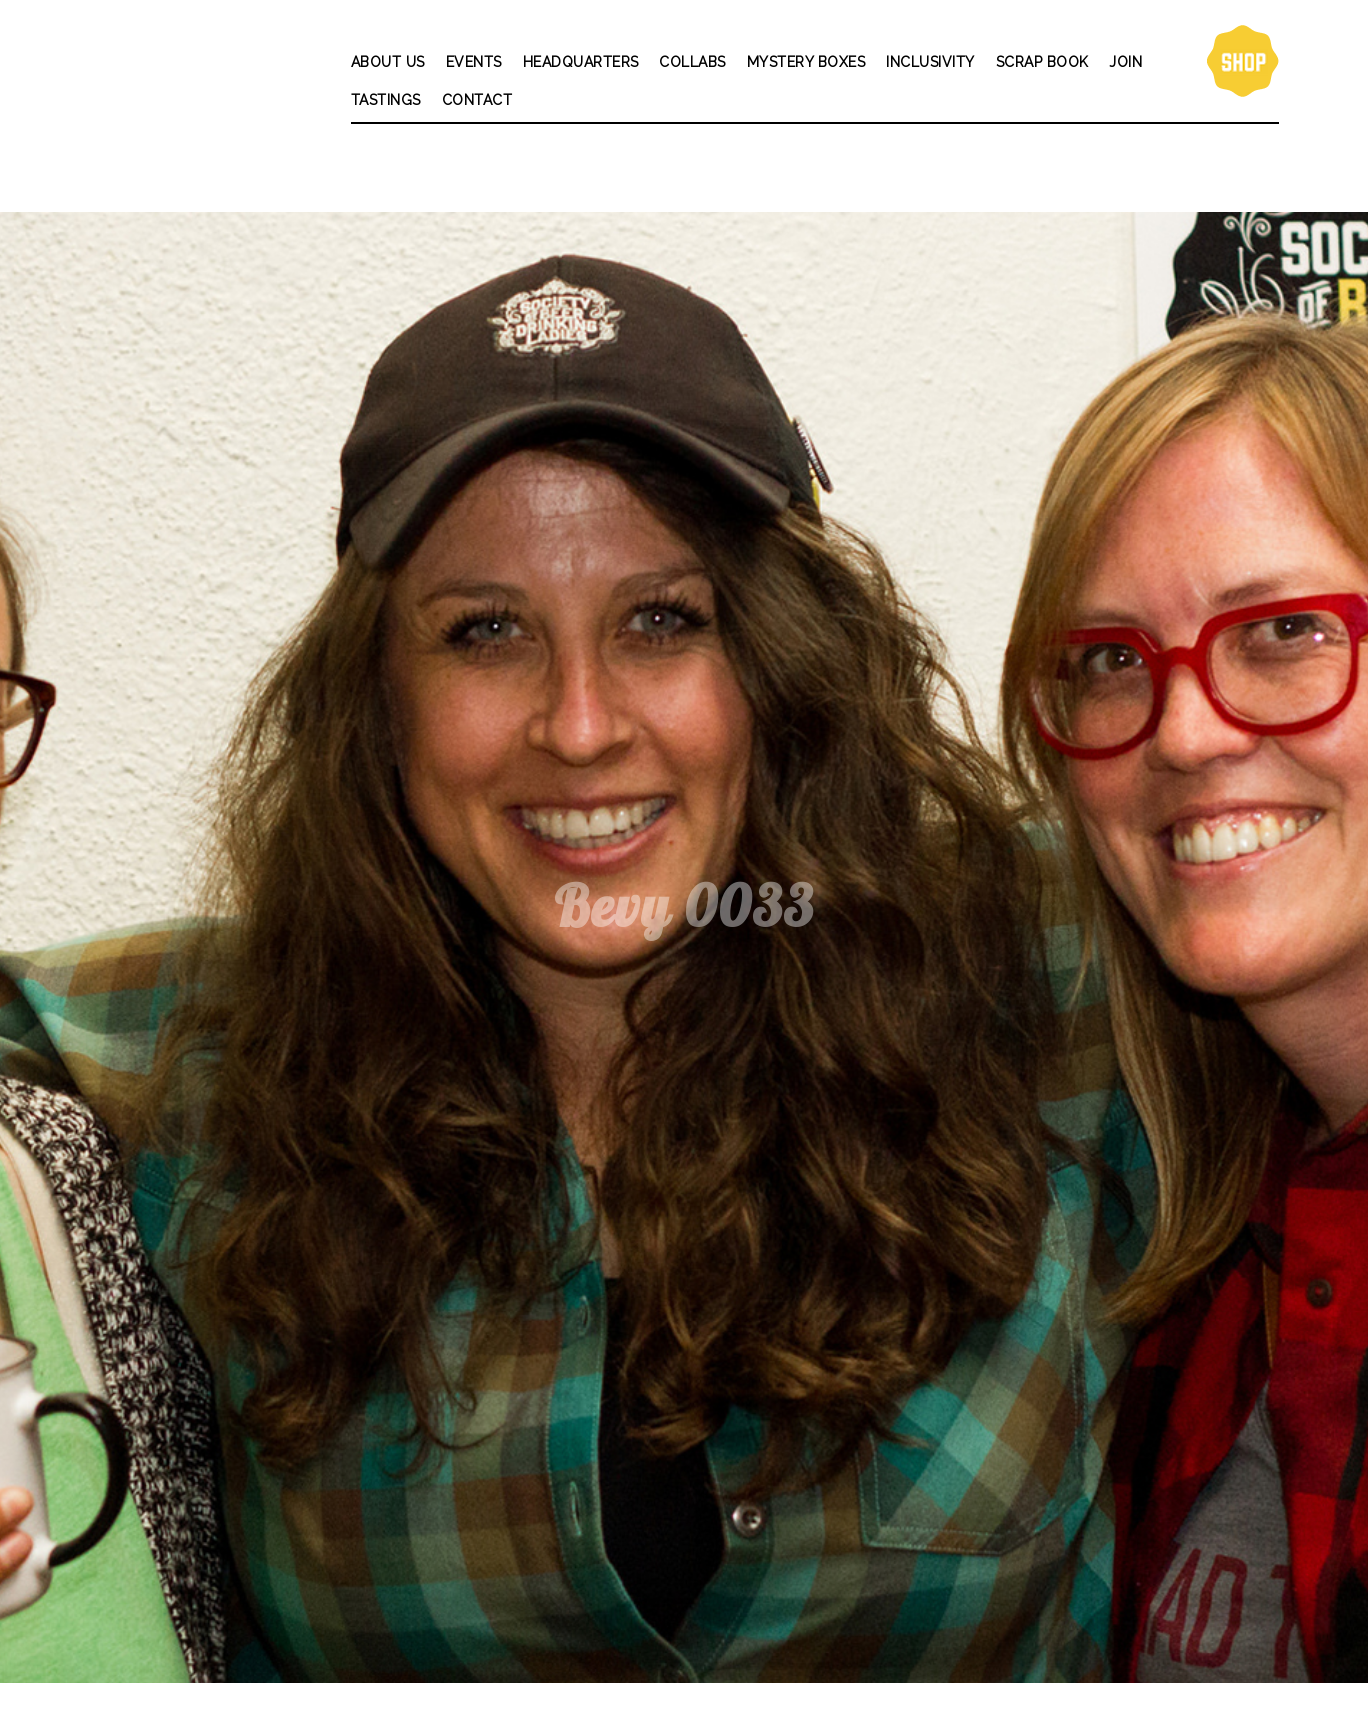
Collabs (692, 62)
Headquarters (581, 62)
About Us (388, 62)
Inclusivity (930, 62)
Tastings (386, 100)
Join (1125, 62)
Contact (477, 100)
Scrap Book (1042, 62)
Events (474, 62)
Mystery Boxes (806, 62)
